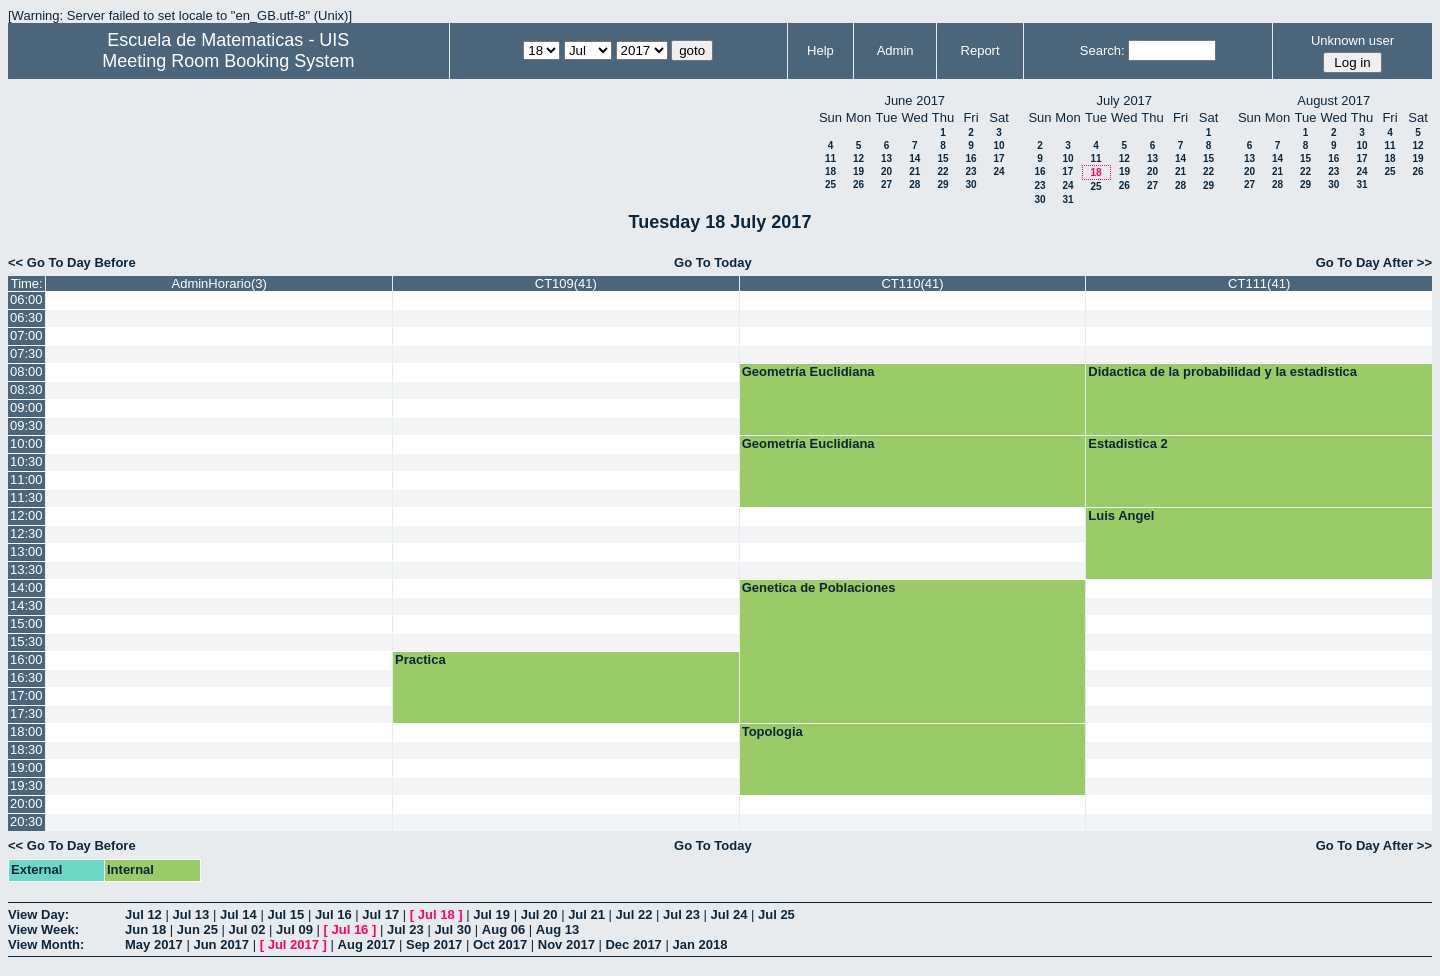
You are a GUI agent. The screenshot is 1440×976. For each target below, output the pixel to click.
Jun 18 (145, 929)
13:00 (26, 551)
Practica (420, 659)
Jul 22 (634, 914)
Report (980, 50)
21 (914, 171)
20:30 (26, 821)
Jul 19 (491, 914)
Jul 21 (586, 914)
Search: (1102, 50)
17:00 (26, 695)
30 (970, 184)
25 (830, 184)
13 (886, 158)
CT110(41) (912, 283)
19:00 (26, 767)
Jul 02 (247, 929)
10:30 (26, 461)
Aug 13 (557, 929)
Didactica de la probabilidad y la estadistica (1222, 371)
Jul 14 (238, 914)
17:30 (26, 713)
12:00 (26, 515)
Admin (895, 50)
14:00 (26, 587)
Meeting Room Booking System (228, 61)
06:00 (26, 299)
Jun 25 (197, 929)
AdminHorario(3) (219, 283)
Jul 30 (452, 929)
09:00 (26, 407)
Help (820, 50)
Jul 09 (294, 929)
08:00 (26, 371)
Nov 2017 (566, 944)
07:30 (26, 353)
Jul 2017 (293, 944)
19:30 (26, 785)
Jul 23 (681, 914)
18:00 (26, 731)
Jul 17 (380, 914)
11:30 (26, 497)
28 (914, 184)
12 (858, 158)
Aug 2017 (367, 944)
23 (970, 171)
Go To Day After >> (1374, 262)
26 (858, 184)
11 (830, 158)
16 (970, 158)
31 (1067, 199)
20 (886, 171)
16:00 (26, 659)
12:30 (26, 533)
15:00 (26, 623)
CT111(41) (1259, 283)
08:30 (26, 389)
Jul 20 (539, 914)
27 (886, 184)
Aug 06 (503, 929)
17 (998, 158)
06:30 (26, 317)
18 (830, 171)
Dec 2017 (633, 944)
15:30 (26, 641)
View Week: (43, 929)
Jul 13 (190, 914)
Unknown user (1352, 40)
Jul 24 (729, 914)
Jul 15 (285, 914)
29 (942, 184)
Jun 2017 (221, 944)
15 (942, 158)
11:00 (26, 479)
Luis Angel (1121, 515)
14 (914, 158)
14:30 (26, 605)
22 (942, 171)
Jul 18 (436, 914)
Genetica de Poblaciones (819, 587)
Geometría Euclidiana (808, 371)
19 (858, 171)
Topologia (772, 731)
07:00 (26, 335)
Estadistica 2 (1128, 443)
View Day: (38, 914)
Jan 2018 (699, 944)
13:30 (26, 569)
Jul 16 (333, 914)
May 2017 (154, 944)
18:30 (26, 749)
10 (998, 145)
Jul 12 (143, 914)
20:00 (26, 803)
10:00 (26, 443)
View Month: (46, 944)
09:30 (26, 425)
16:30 (26, 677)
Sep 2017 (434, 944)
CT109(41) (566, 283)
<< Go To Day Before (72, 262)
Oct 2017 (500, 944)
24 (998, 171)
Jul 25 (776, 914)
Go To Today (713, 262)
